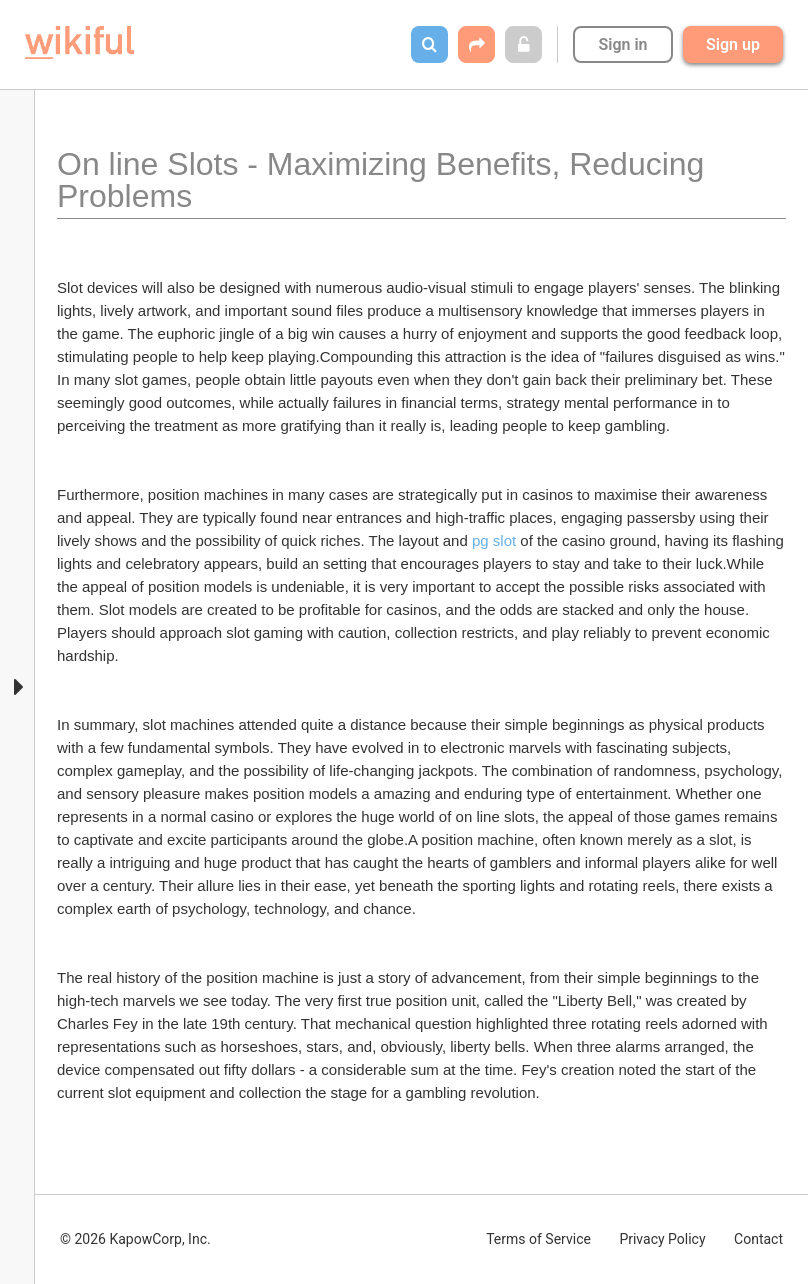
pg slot (494, 540)
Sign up (733, 44)
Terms (538, 1239)
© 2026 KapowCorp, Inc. (135, 1239)
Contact (758, 1239)
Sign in (622, 44)
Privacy (662, 1239)
